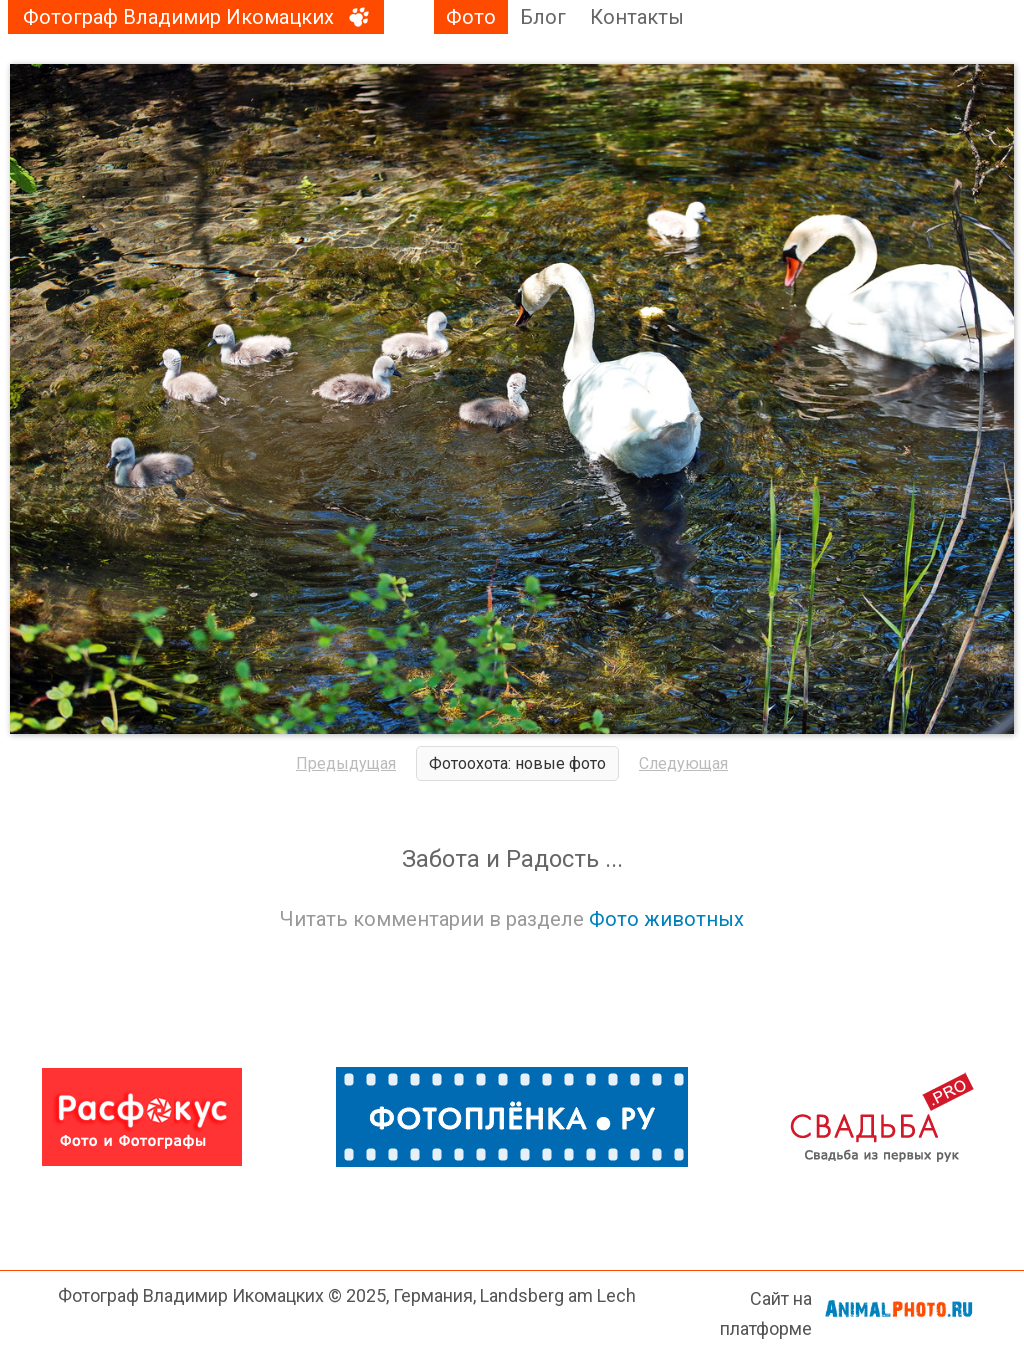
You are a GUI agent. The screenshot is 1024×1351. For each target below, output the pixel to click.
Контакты (637, 17)
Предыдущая (346, 763)
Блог (543, 17)
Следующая (683, 763)
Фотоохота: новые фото (517, 763)
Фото (471, 17)
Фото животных (666, 919)
